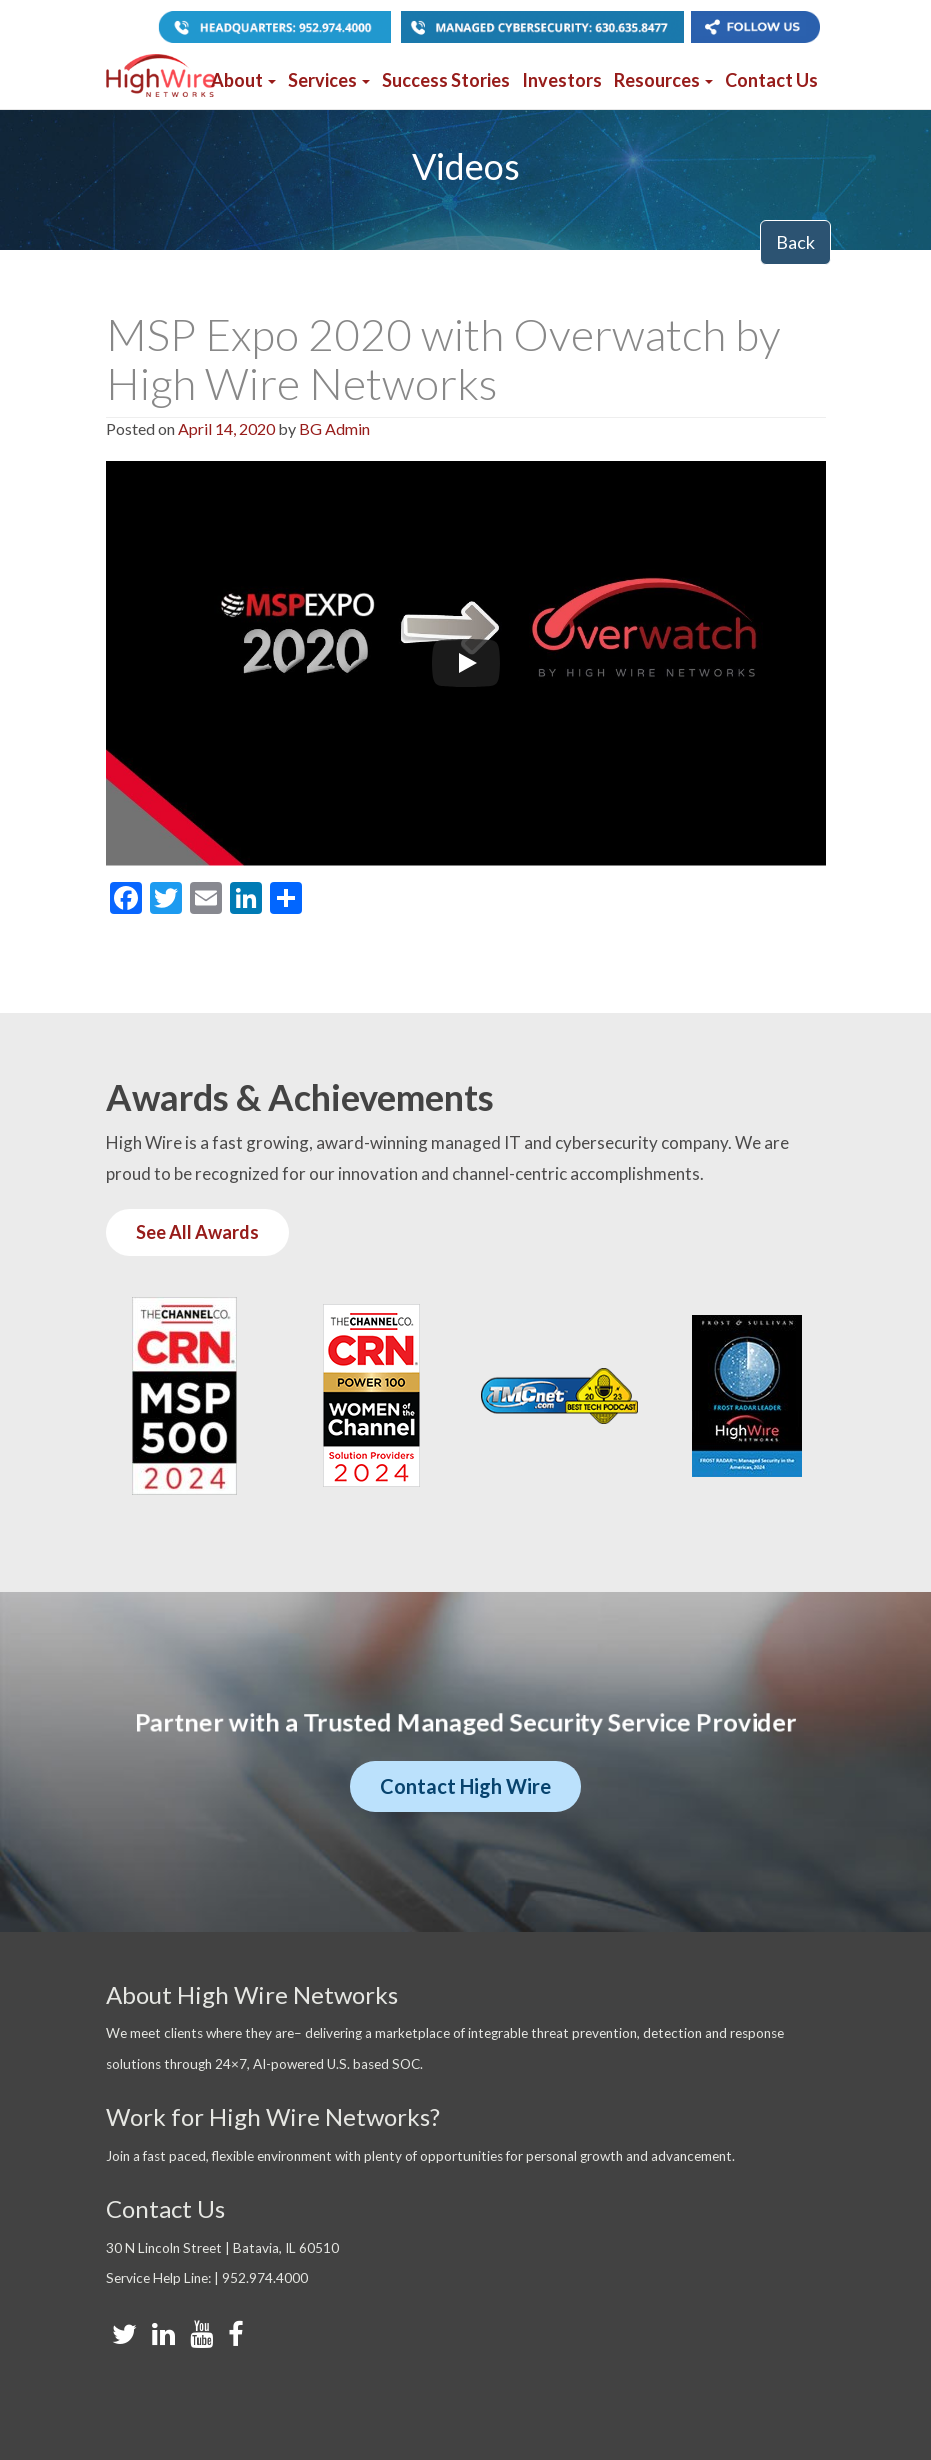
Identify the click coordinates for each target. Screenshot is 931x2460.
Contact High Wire (465, 1786)
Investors (562, 80)
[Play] (466, 663)
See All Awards (197, 1232)
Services (329, 80)
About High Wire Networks (252, 1994)
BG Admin (334, 428)
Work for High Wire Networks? (273, 2116)
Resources (663, 80)
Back (795, 242)
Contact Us (771, 80)
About (243, 80)
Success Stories (446, 80)
